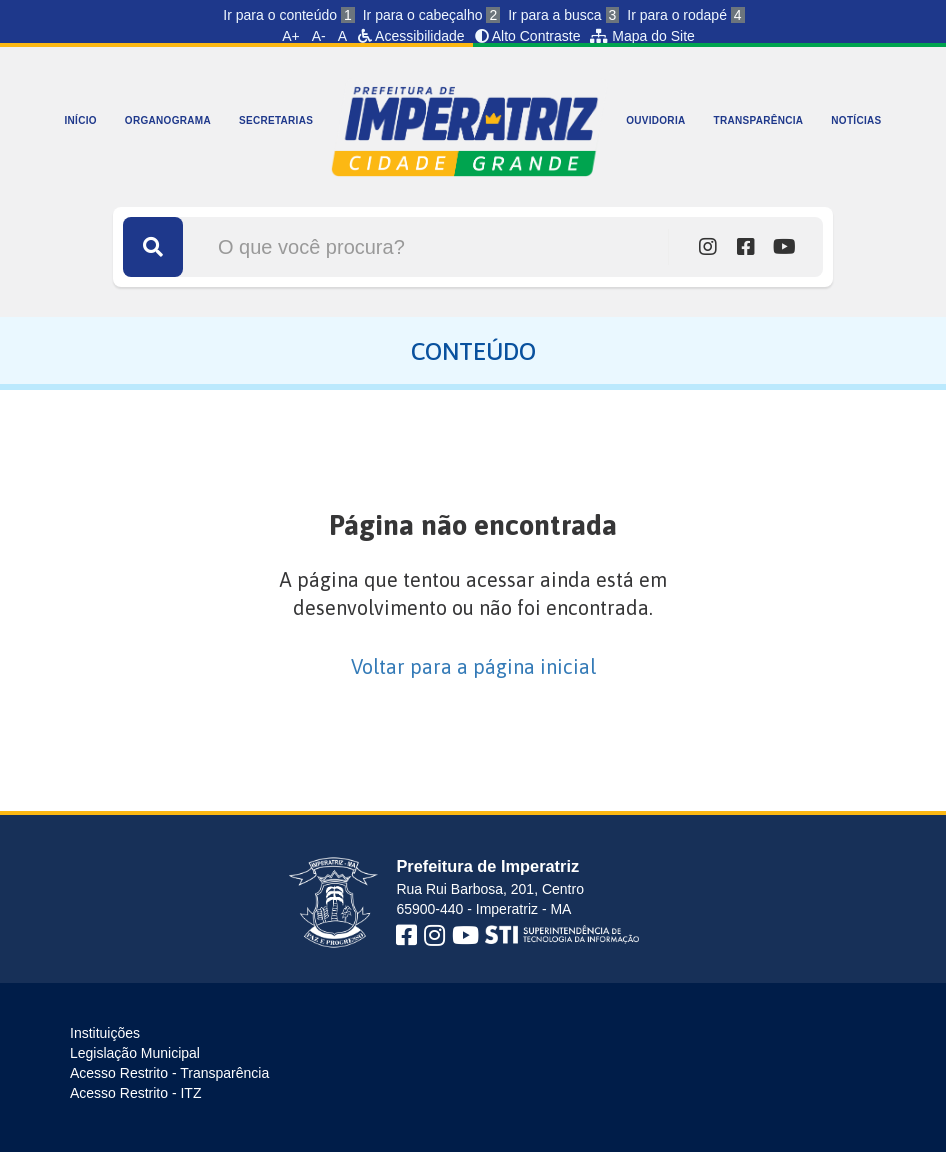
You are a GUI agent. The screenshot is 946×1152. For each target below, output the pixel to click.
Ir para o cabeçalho (432, 15)
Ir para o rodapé (685, 15)
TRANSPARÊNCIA (759, 120)
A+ (291, 36)
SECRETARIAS (276, 120)
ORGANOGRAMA (168, 120)
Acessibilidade (411, 36)
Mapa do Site (642, 36)
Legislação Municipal (135, 1053)
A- (319, 36)
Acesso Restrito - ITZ (135, 1093)
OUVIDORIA (655, 120)
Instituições (105, 1033)
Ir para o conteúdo (288, 15)
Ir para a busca (563, 15)
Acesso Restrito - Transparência (169, 1073)
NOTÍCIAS (856, 120)
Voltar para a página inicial (473, 666)
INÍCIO (81, 120)
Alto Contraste (528, 36)
